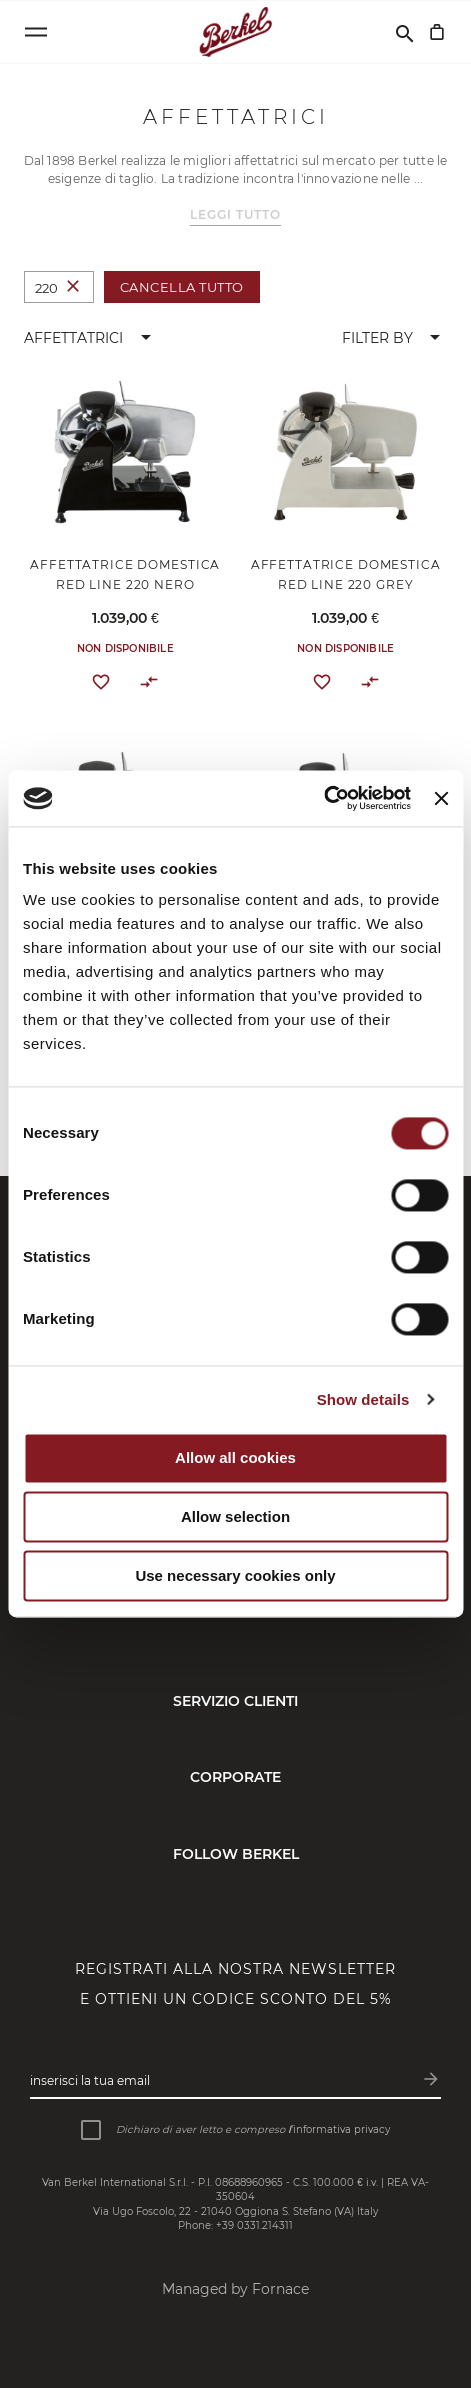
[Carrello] (437, 32)
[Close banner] (441, 798)
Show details (363, 1399)
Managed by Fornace (235, 2289)
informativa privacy (341, 2129)
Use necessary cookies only (235, 1575)
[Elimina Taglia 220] (73, 287)
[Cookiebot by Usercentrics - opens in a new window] (323, 798)
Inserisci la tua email (90, 2080)
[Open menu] (36, 32)
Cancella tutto (182, 287)
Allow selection (235, 1517)
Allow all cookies (235, 1458)
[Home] (235, 32)
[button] (91, 338)
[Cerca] (405, 32)
